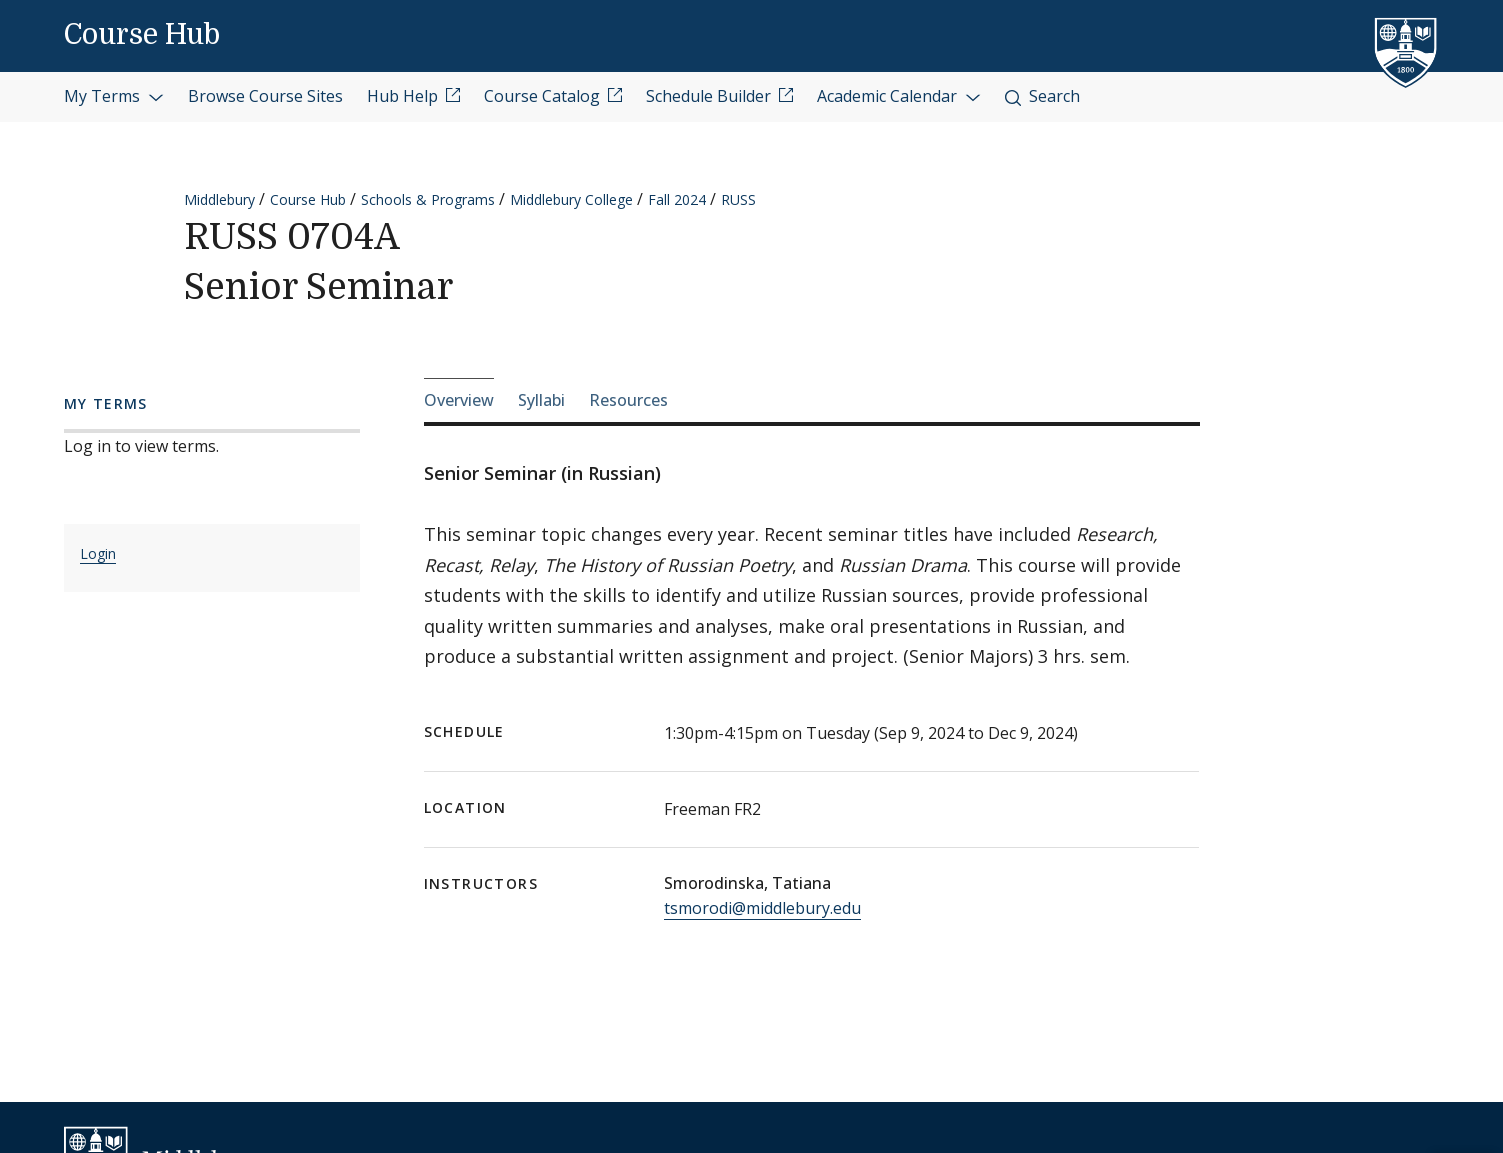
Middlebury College (571, 199)
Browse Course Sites (265, 96)
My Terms (114, 96)
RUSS (738, 199)
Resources (628, 400)
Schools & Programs (428, 199)
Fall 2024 (677, 199)
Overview (459, 400)
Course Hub (142, 35)
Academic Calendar (899, 96)
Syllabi (541, 400)
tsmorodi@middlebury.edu (762, 908)
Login (98, 553)
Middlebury (219, 199)
